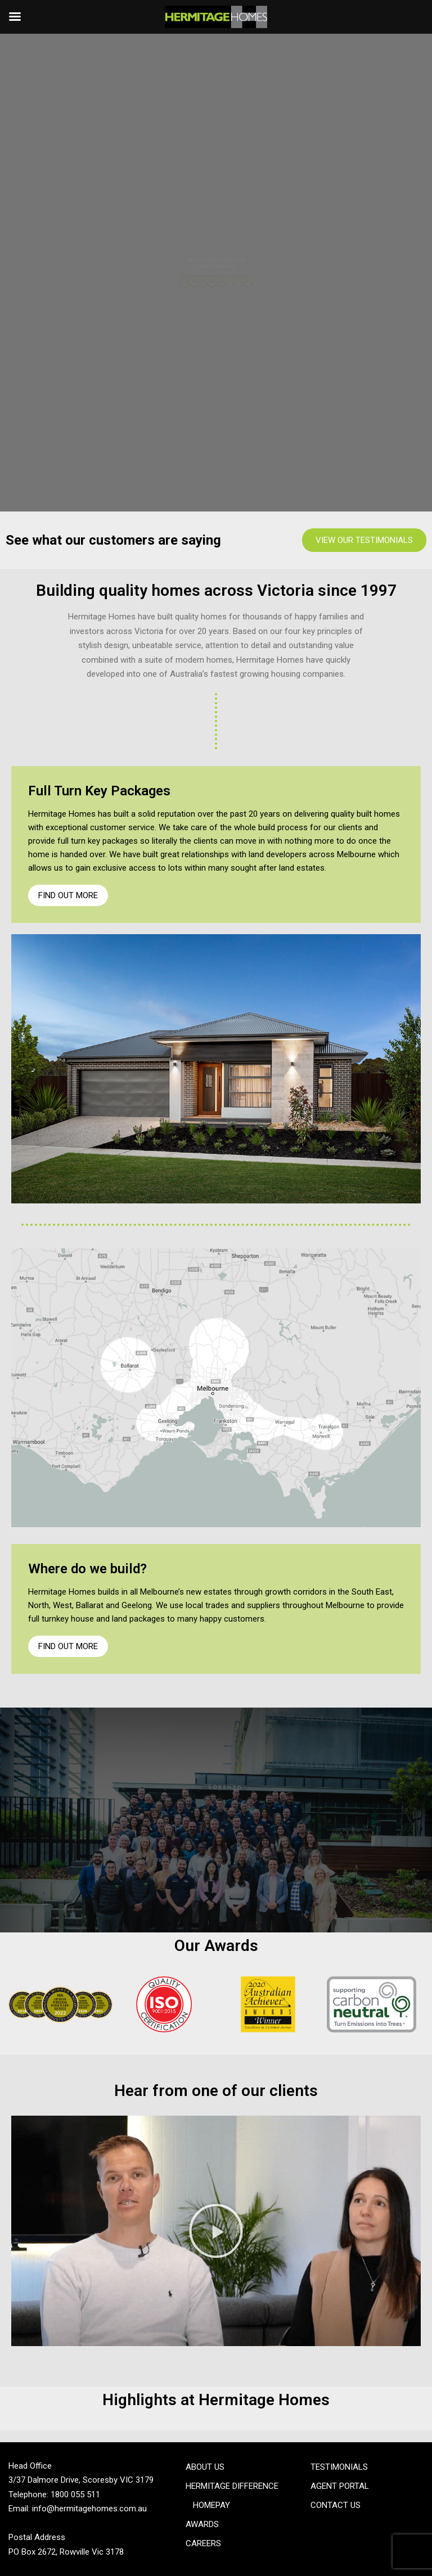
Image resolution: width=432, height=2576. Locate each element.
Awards (202, 2524)
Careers (203, 2543)
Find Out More (68, 895)
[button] (216, 2231)
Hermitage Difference (232, 2486)
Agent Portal (339, 2486)
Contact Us (335, 2505)
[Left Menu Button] (14, 16)
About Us (205, 2467)
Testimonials (339, 2467)
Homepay (211, 2505)
